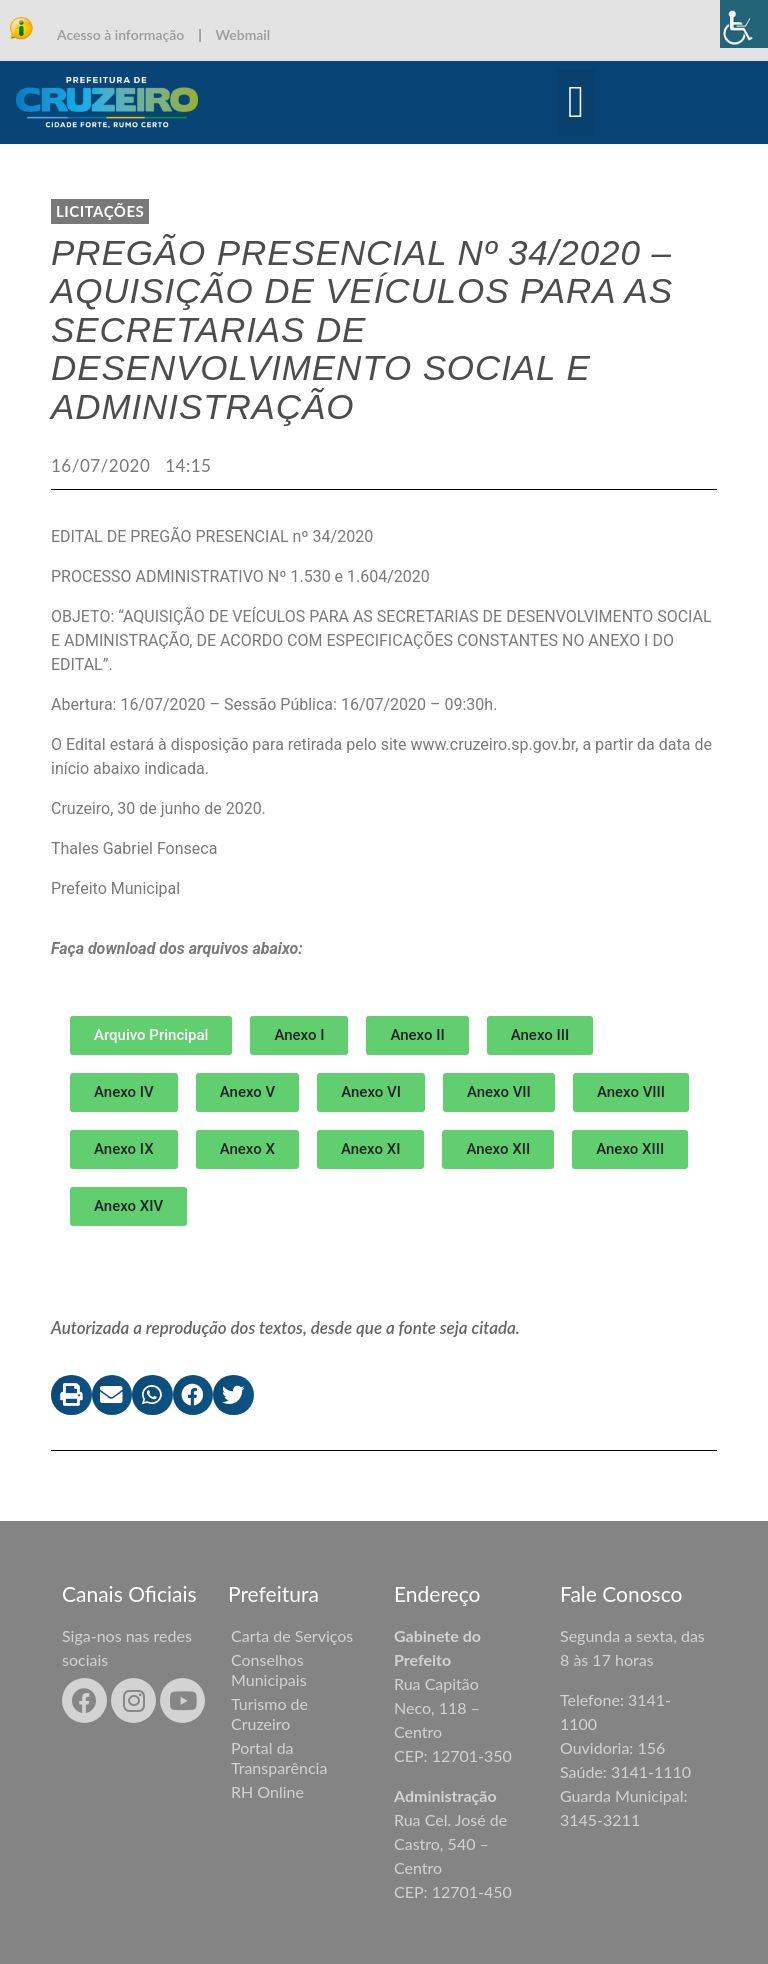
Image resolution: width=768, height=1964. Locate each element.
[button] (576, 103)
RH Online (267, 1791)
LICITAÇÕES (100, 211)
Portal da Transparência (279, 1757)
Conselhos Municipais (269, 1669)
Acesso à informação (120, 34)
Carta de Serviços (292, 1635)
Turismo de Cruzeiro (269, 1713)
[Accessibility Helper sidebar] (744, 24)
